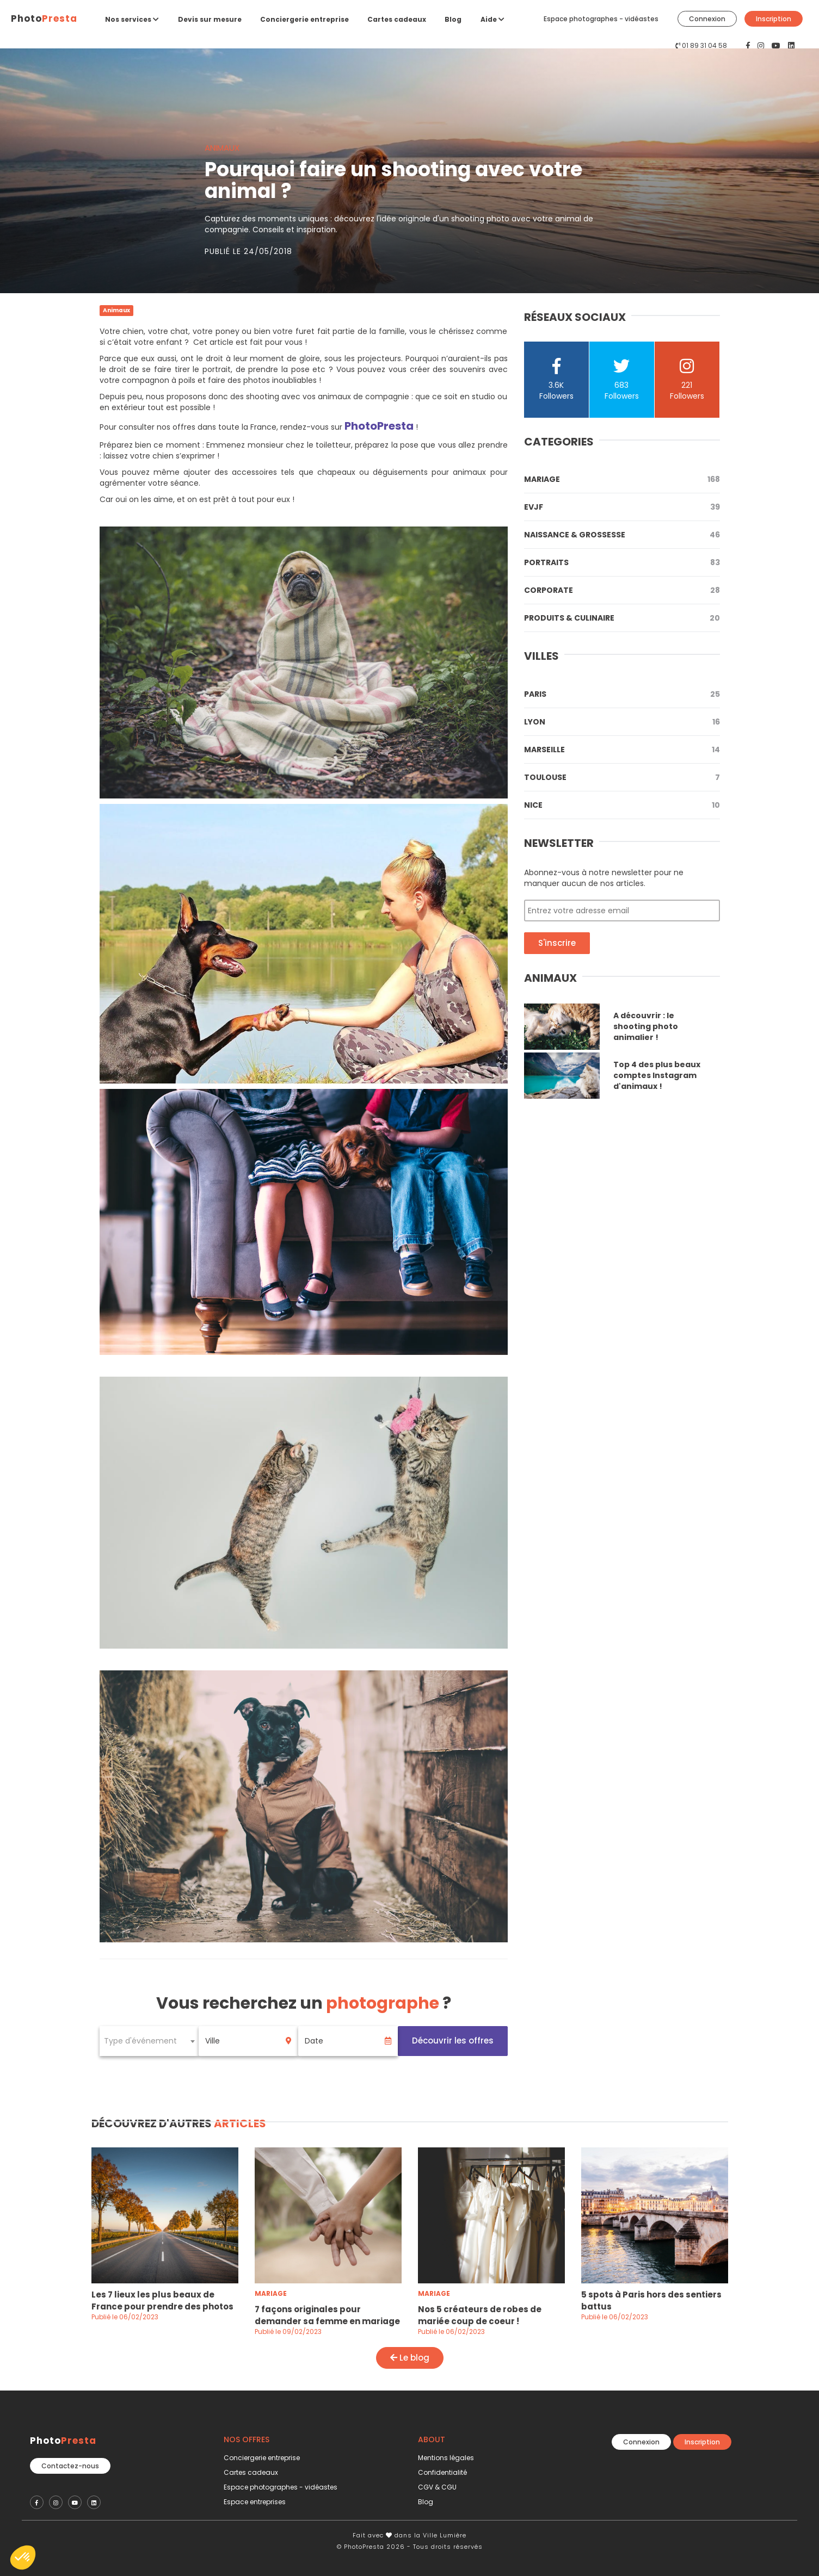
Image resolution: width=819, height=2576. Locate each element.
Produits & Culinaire (622, 617)
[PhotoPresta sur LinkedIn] (791, 45)
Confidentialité (442, 2472)
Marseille (622, 749)
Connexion (707, 18)
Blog (453, 19)
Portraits (622, 562)
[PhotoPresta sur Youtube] (777, 45)
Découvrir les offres (453, 2040)
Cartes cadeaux (396, 19)
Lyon (622, 721)
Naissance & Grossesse (622, 534)
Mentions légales (446, 2457)
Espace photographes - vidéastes (601, 18)
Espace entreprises (255, 2501)
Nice (622, 805)
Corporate (622, 590)
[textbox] (149, 2041)
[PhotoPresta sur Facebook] (749, 45)
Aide (492, 19)
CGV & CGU (437, 2487)
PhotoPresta (379, 426)
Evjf (622, 506)
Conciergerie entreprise (304, 19)
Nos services (132, 19)
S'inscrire (557, 943)
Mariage (622, 479)
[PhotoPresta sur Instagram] (762, 45)
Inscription (773, 18)
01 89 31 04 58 (704, 45)
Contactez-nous (70, 2465)
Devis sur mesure (210, 19)
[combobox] (149, 2041)
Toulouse (622, 777)
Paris (622, 694)
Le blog (409, 2357)
